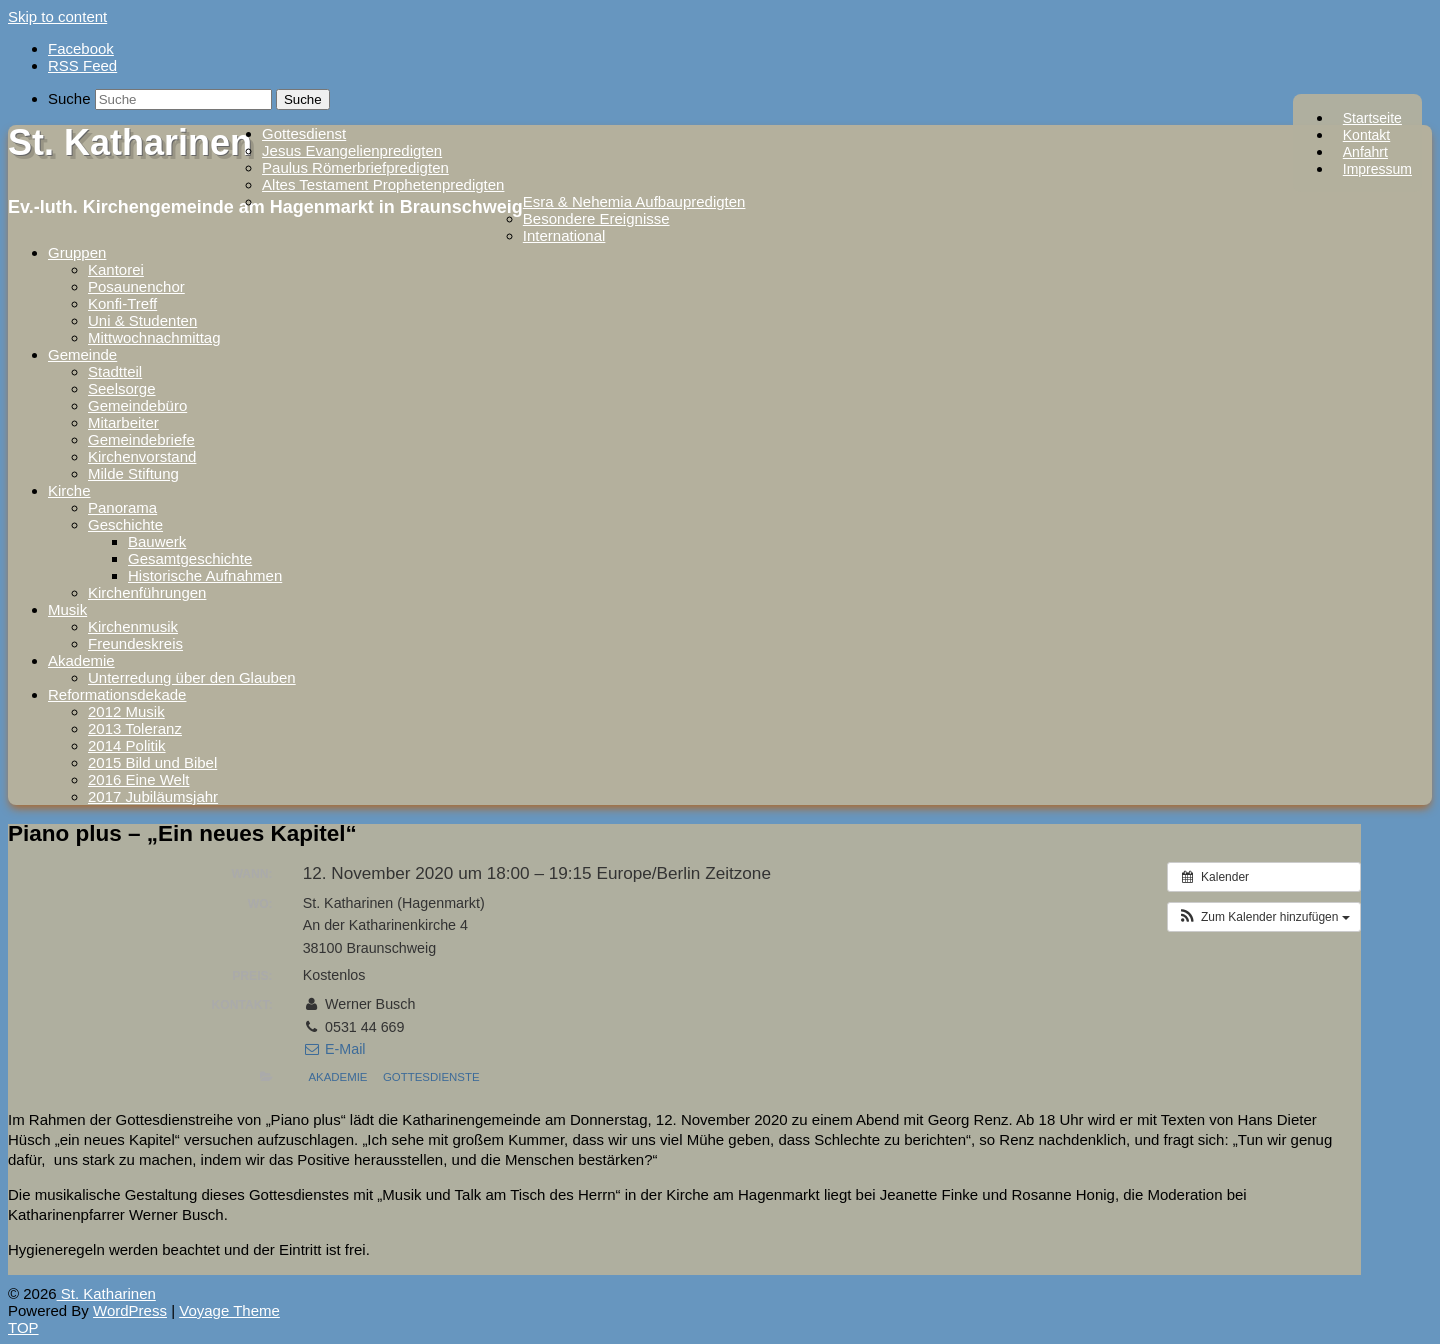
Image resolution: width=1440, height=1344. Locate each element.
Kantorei (116, 269)
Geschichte (125, 524)
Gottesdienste (431, 1077)
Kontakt (1366, 135)
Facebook (81, 48)
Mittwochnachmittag (154, 337)
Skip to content (57, 16)
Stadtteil (115, 371)
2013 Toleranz (135, 728)
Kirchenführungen (147, 592)
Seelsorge (122, 388)
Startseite (1372, 118)
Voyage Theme (229, 1310)
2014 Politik (127, 745)
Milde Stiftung (133, 473)
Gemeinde (82, 354)
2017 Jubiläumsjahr (153, 796)
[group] (684, 1140)
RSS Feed (82, 65)
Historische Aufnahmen (205, 575)
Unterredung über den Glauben (192, 677)
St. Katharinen (130, 142)
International (564, 235)
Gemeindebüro (137, 405)
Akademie (81, 660)
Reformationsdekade (117, 694)
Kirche (69, 490)
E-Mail (334, 1049)
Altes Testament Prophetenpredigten (383, 184)
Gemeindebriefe (141, 439)
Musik (67, 609)
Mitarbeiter (123, 422)
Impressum (1377, 169)
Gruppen (77, 252)
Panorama (122, 507)
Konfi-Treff (122, 303)
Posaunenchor (136, 286)
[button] (1264, 917)
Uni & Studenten (142, 320)
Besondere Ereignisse (596, 218)
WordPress (130, 1310)
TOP (23, 1327)
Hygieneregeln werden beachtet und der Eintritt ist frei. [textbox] (189, 1249)
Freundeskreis (135, 643)
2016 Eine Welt (138, 779)
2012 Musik (126, 711)
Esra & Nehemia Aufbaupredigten (634, 201)
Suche (69, 98)
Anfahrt (1365, 152)
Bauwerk (157, 541)
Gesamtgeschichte (190, 558)
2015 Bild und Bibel (152, 762)
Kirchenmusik (133, 626)
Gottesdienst (304, 133)
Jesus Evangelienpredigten (352, 150)
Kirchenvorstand (142, 456)
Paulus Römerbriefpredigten (355, 167)
